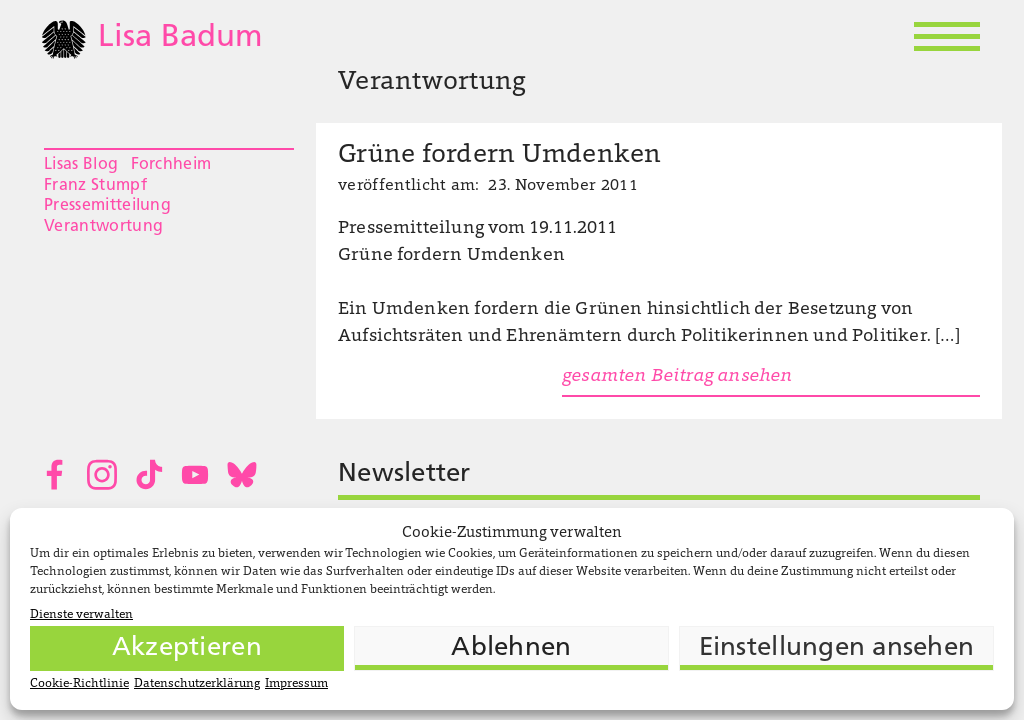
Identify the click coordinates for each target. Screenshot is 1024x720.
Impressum (296, 684)
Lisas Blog (81, 165)
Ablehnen (511, 648)
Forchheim (171, 165)
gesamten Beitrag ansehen (677, 377)
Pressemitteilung (107, 206)
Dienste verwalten (81, 615)
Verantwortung (103, 227)
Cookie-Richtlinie (79, 684)
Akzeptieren (187, 648)
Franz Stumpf (95, 186)
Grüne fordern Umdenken (500, 156)
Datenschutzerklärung (197, 684)
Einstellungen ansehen (836, 648)
